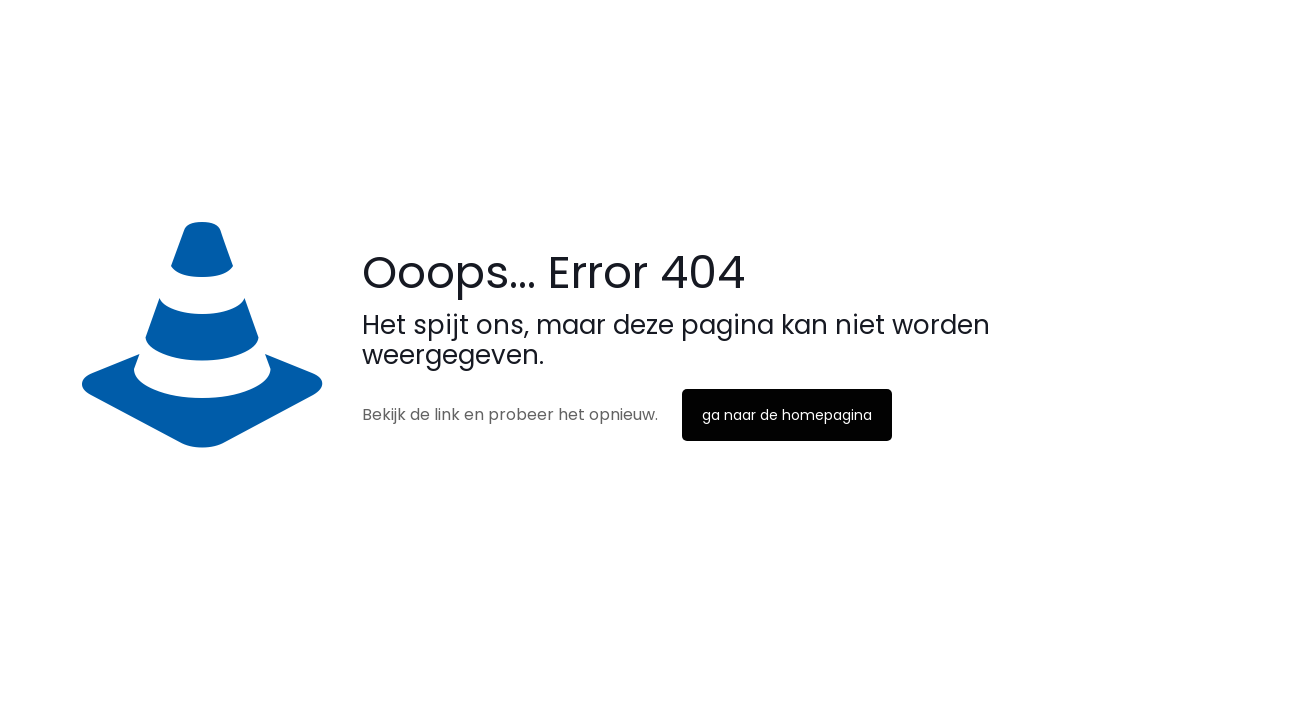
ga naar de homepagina (787, 415)
